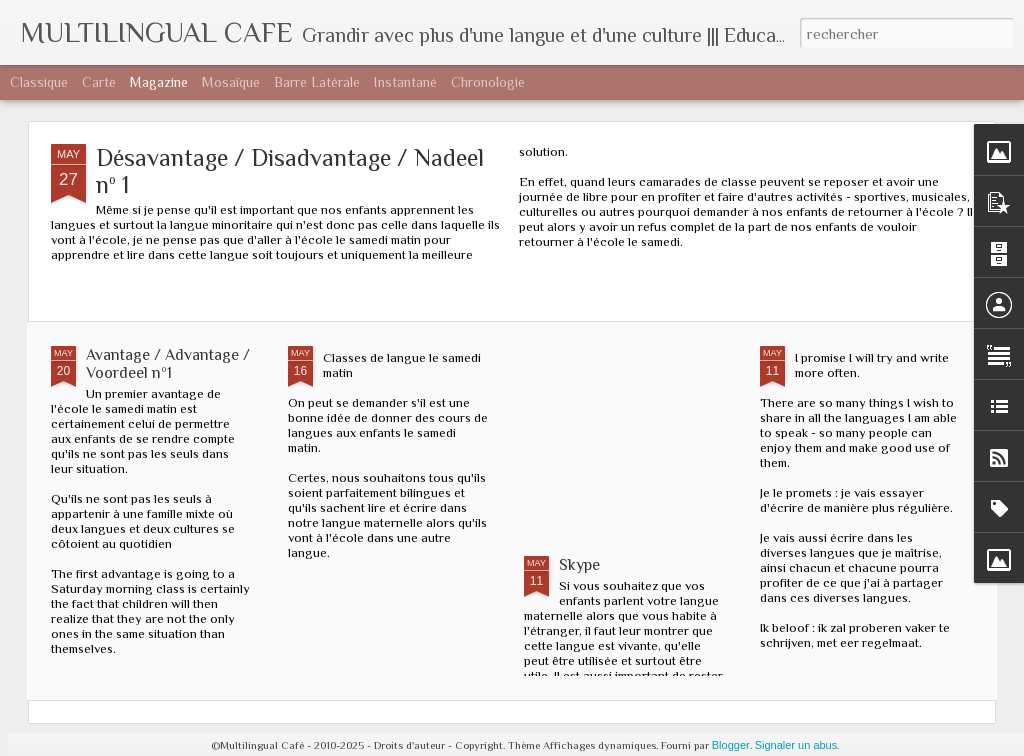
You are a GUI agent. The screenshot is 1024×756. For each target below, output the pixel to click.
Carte (99, 82)
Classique (39, 82)
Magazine (159, 82)
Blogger (731, 745)
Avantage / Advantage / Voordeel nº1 (168, 364)
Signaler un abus (796, 745)
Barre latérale (317, 82)
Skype (579, 565)
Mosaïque (231, 82)
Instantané (405, 82)
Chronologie (488, 82)
